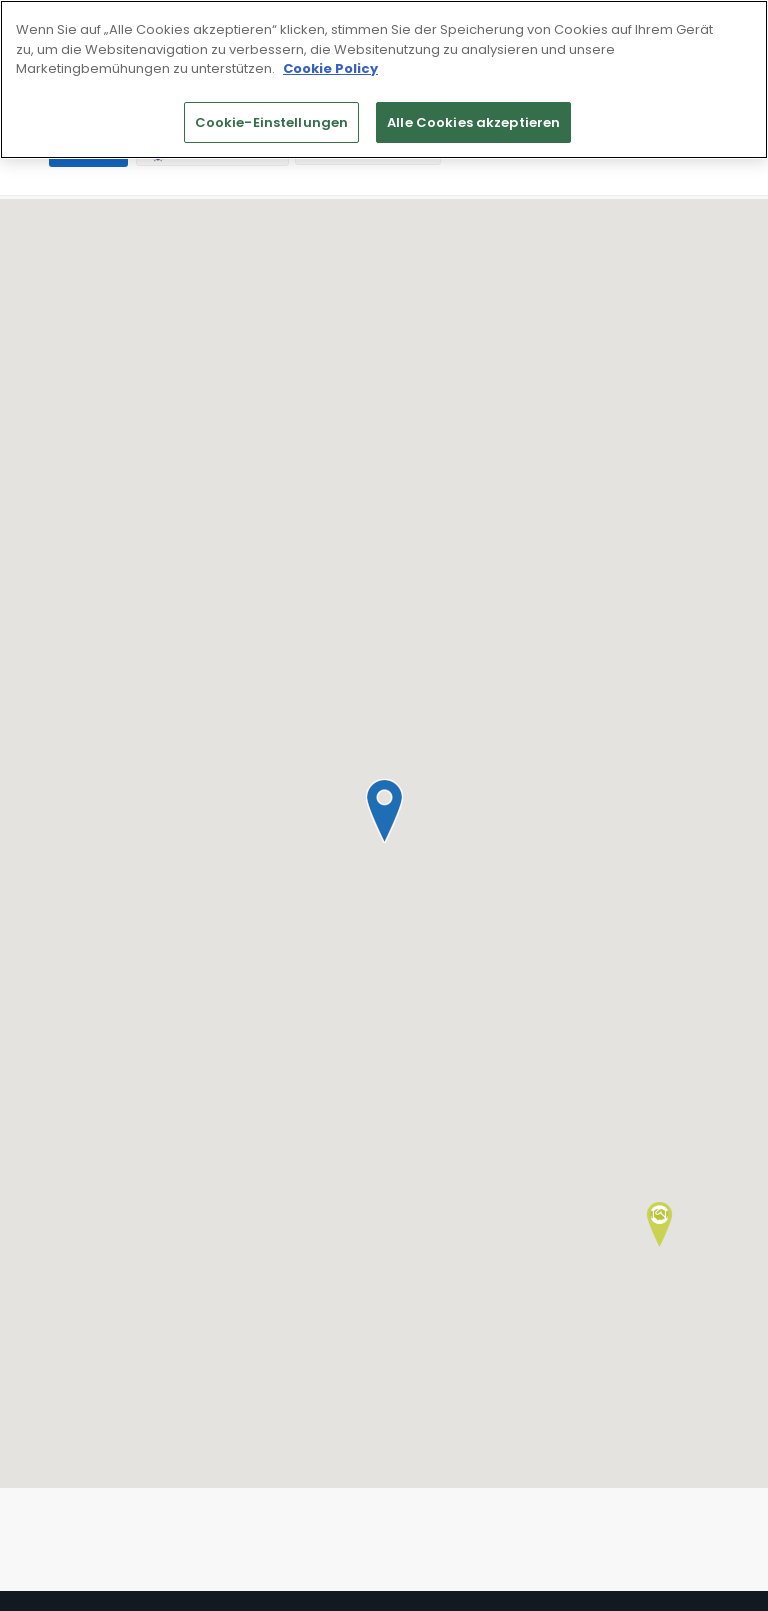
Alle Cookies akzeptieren (473, 122)
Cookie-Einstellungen (272, 122)
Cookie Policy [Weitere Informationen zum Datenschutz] (330, 68)
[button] (384, 811)
